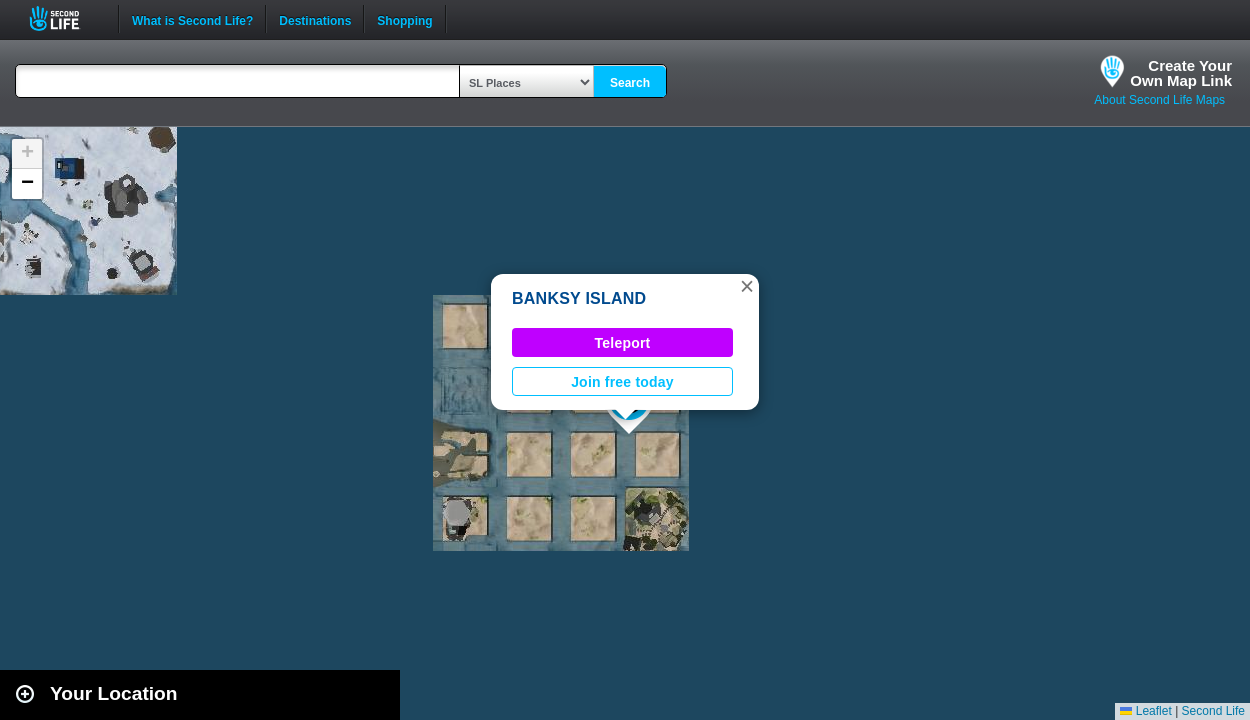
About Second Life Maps (1159, 100)
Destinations (315, 19)
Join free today (622, 382)
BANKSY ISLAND (579, 298)
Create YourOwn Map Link (1181, 73)
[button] (747, 286)
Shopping (404, 19)
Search (630, 83)
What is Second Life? (192, 19)
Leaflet (1145, 711)
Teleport (623, 343)
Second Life (65, 18)
